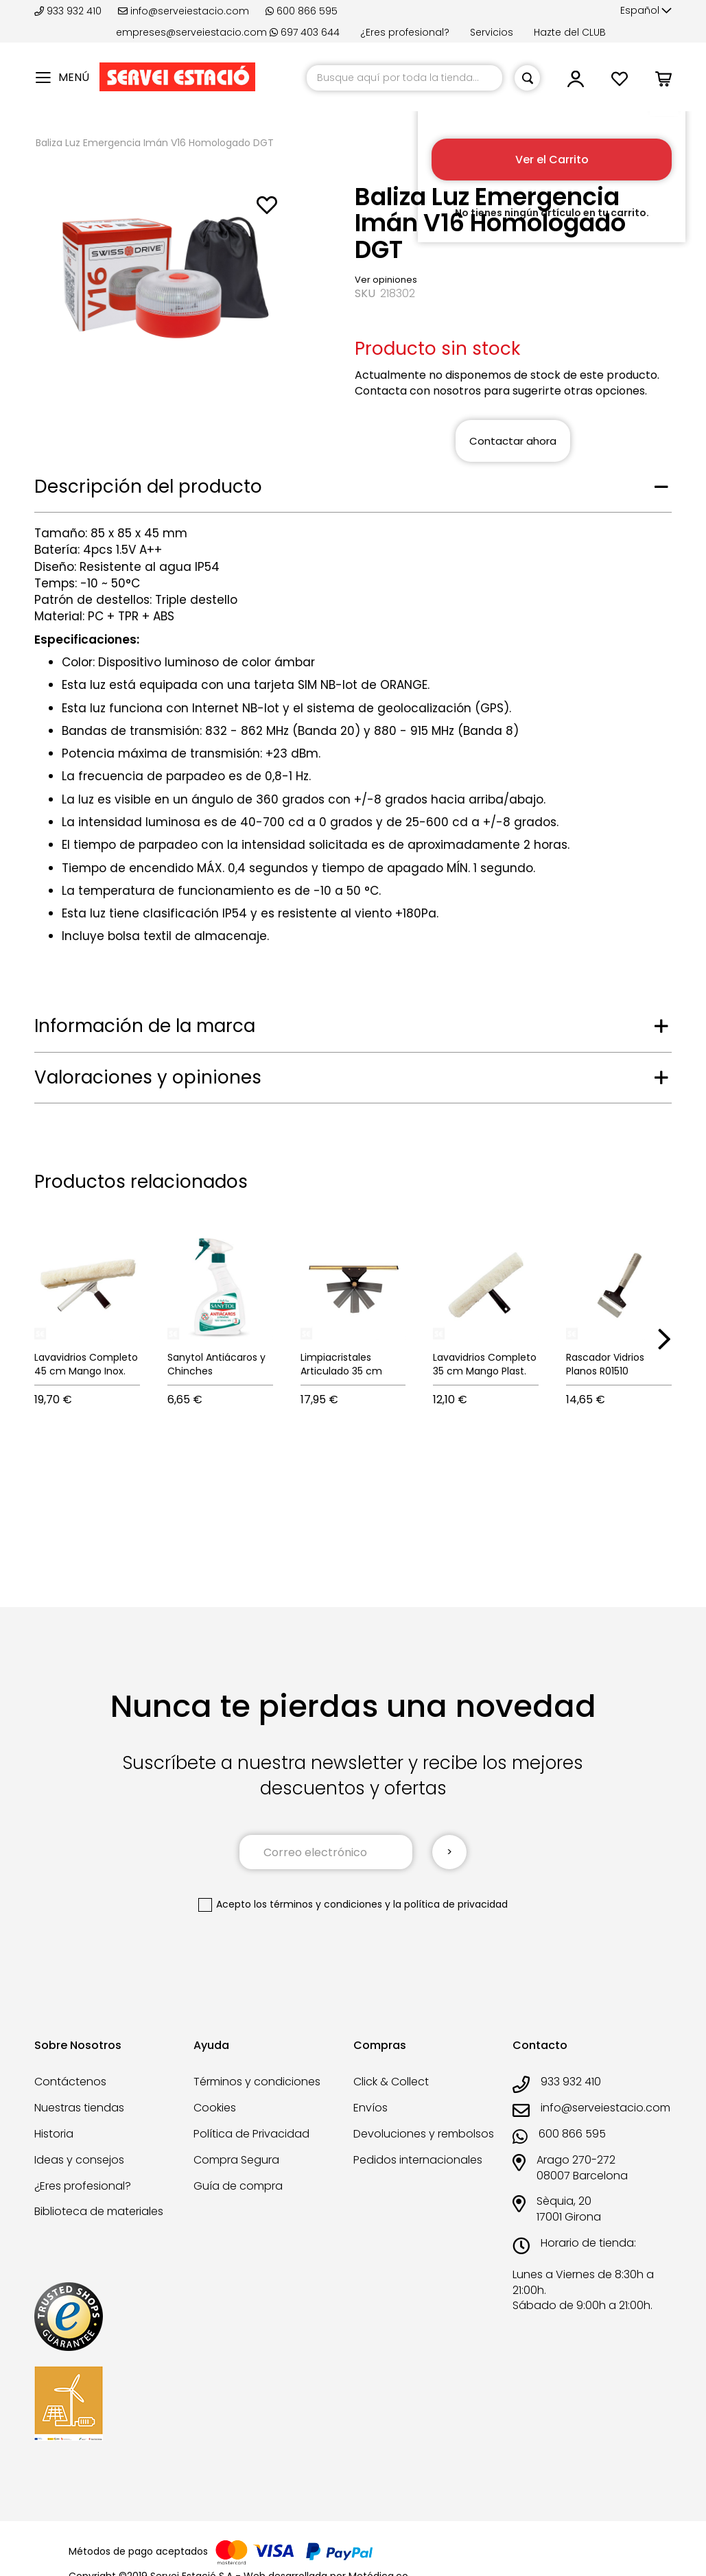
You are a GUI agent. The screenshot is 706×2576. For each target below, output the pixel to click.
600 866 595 (302, 11)
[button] (646, 11)
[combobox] (404, 78)
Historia (53, 2134)
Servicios (491, 32)
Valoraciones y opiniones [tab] (147, 1077)
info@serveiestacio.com (183, 11)
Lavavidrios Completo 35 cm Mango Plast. (485, 1364)
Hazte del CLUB (570, 32)
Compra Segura (236, 2160)
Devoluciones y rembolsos (423, 2134)
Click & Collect (391, 2081)
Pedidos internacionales (417, 2160)
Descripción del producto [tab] (148, 486)
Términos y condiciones (256, 2081)
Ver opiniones (386, 279)
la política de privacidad (450, 1904)
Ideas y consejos (79, 2160)
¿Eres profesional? (404, 32)
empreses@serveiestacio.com (191, 32)
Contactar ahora (512, 441)
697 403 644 (305, 32)
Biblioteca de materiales (98, 2211)
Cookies (214, 2108)
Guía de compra (238, 2186)
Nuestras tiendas (79, 2108)
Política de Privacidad (251, 2134)
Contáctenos (70, 2081)
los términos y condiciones (318, 1904)
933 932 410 (69, 11)
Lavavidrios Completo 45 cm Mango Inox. (86, 1364)
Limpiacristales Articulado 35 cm (341, 1364)
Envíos (370, 2108)
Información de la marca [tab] (144, 1026)
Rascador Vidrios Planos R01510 (605, 1364)
